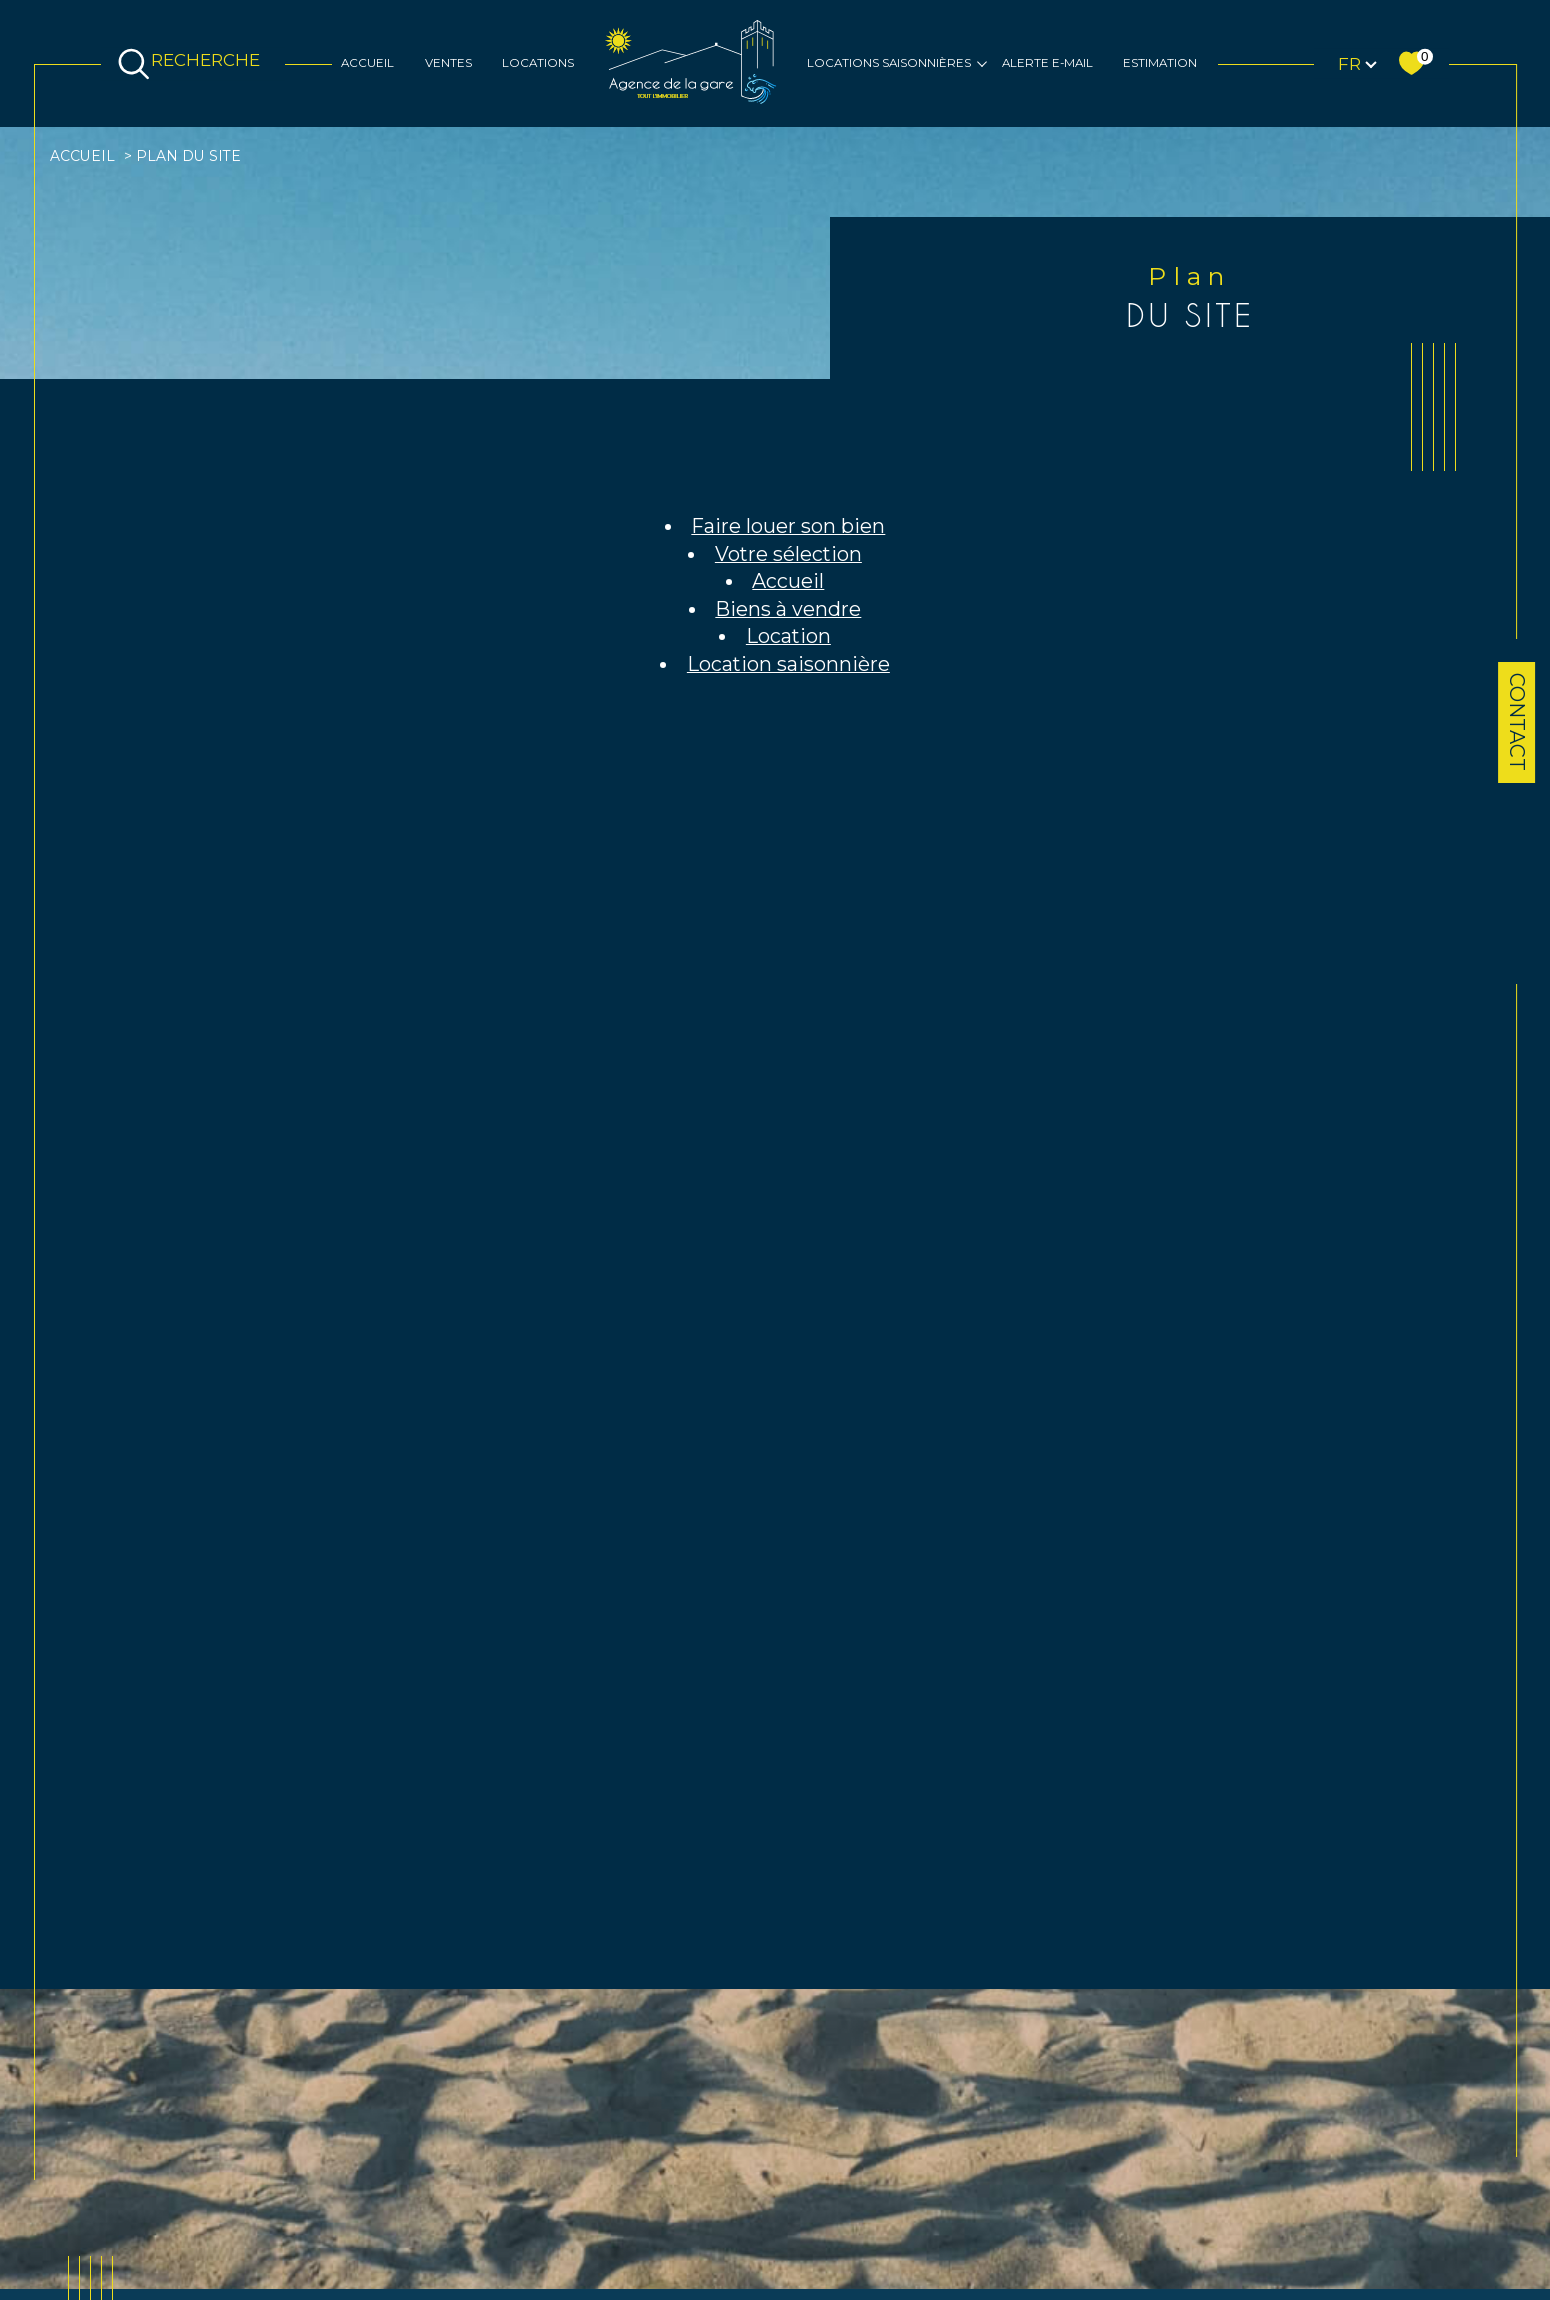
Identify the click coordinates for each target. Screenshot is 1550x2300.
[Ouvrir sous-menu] (982, 63)
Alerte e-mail (1047, 63)
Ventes (448, 63)
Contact (1517, 722)
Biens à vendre (788, 609)
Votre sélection (788, 554)
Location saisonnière (788, 664)
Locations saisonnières (889, 63)
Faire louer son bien (788, 526)
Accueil (367, 63)
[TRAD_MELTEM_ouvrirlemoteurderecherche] (192, 64)
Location (788, 636)
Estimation (1160, 63)
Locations (538, 63)
